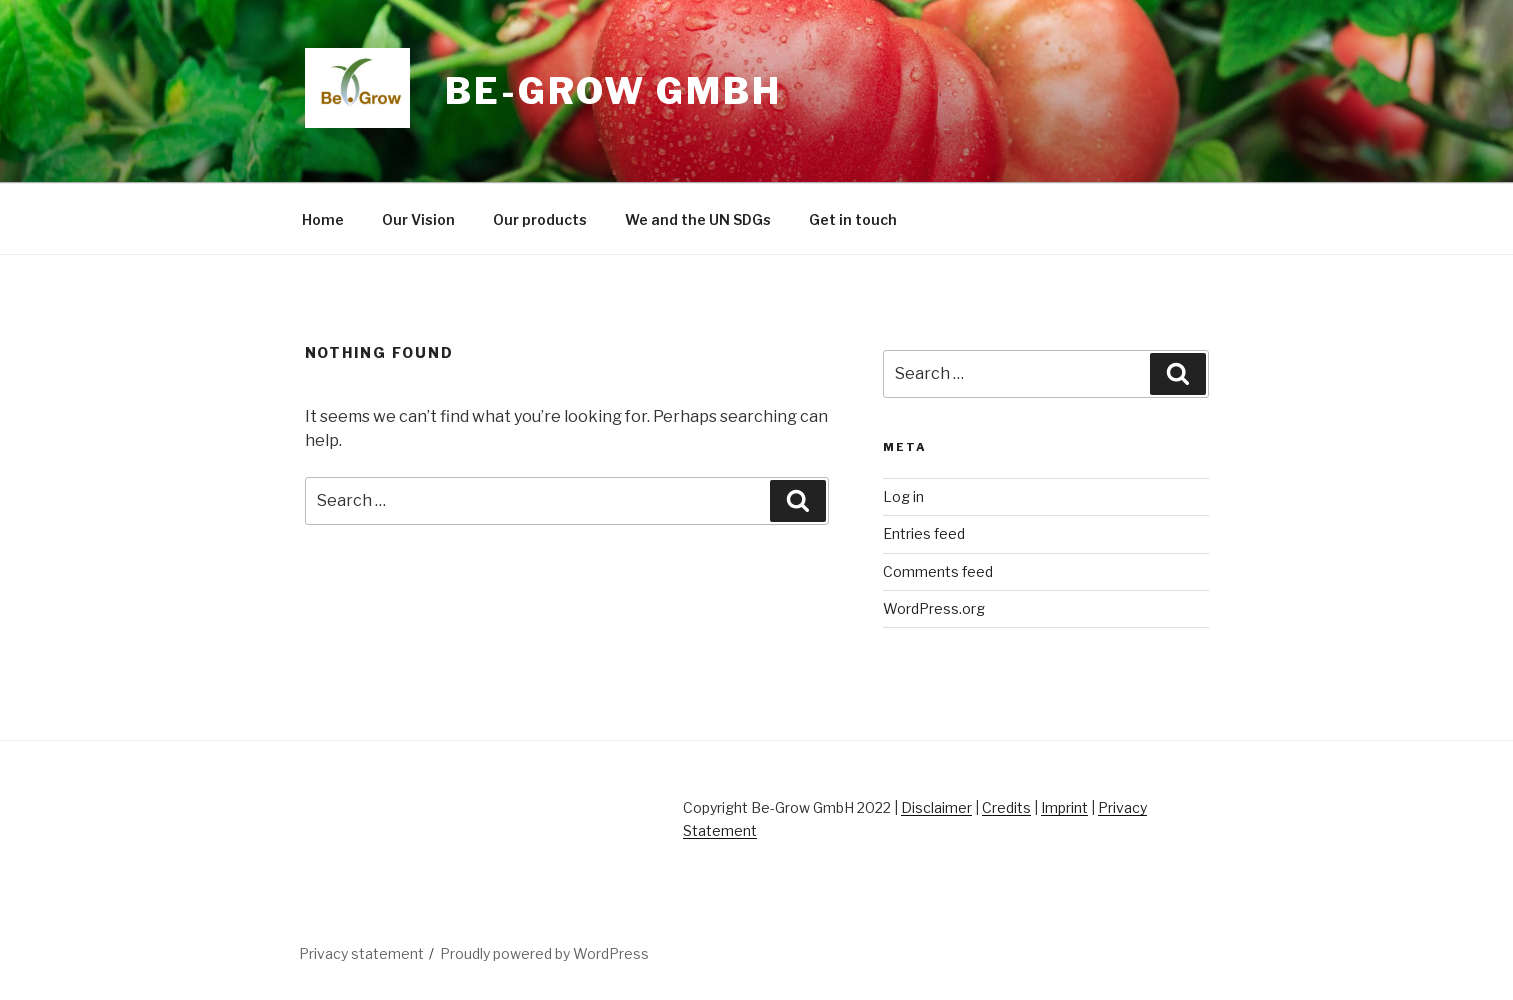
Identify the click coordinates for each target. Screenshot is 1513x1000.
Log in (903, 496)
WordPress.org (934, 608)
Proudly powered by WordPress (544, 953)
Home (323, 219)
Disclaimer (936, 807)
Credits (1006, 807)
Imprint (1064, 807)
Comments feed (938, 571)
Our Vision (418, 219)
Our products (540, 219)
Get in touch (853, 219)
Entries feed (924, 533)
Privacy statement (361, 953)
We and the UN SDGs (698, 219)
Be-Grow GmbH (613, 91)
